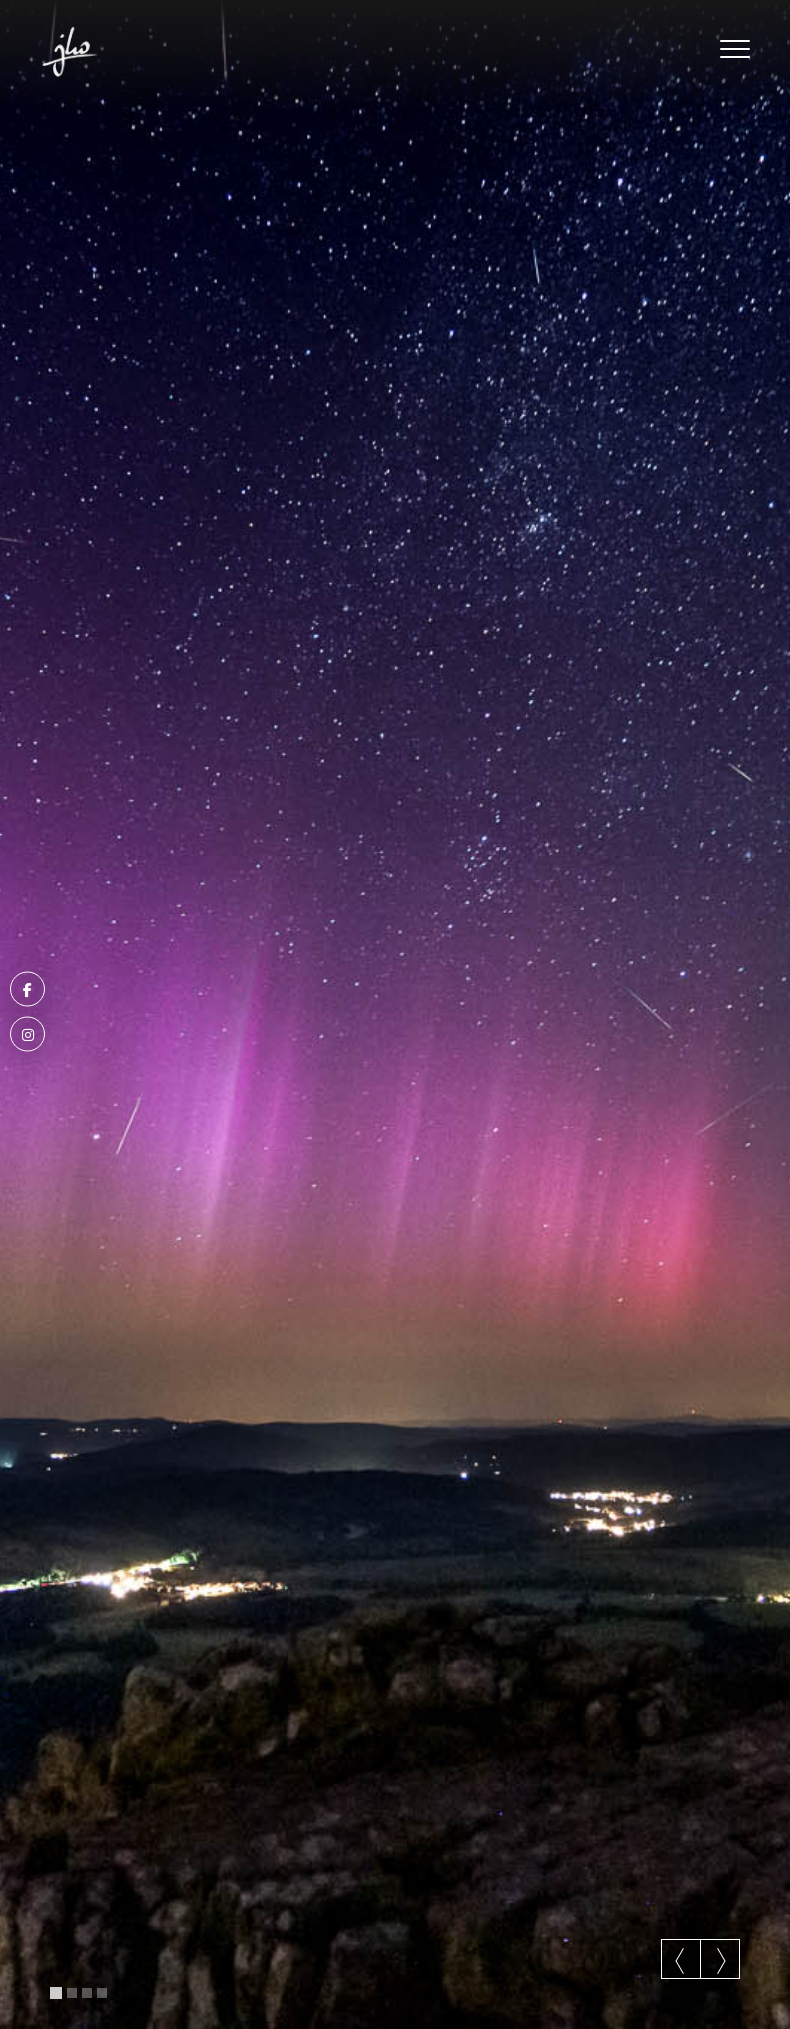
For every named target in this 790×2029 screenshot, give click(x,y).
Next (720, 1961)
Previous (681, 1961)
